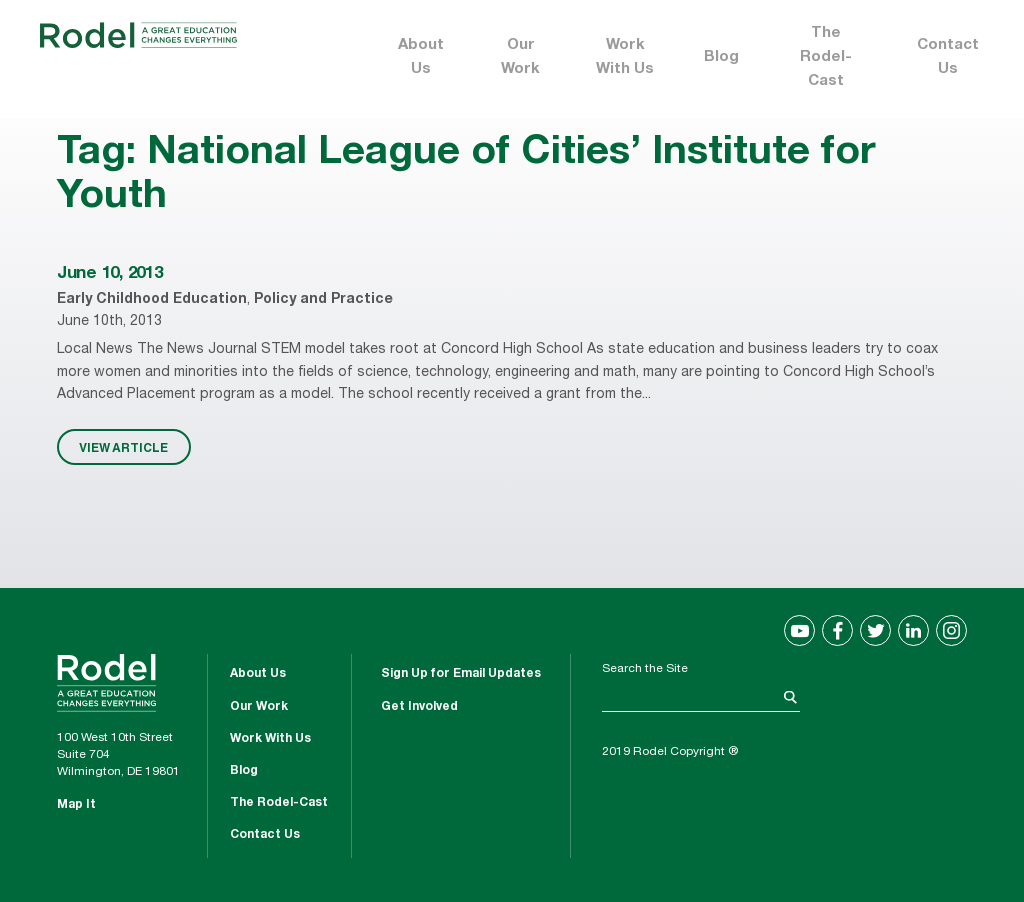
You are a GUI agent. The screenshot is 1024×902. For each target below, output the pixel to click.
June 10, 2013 (110, 274)
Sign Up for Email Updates (461, 674)
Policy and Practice (323, 300)
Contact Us (948, 57)
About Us (421, 57)
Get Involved (419, 707)
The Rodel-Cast (826, 57)
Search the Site (645, 669)
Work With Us (625, 57)
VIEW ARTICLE (123, 447)
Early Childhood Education (152, 300)
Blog (721, 57)
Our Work (520, 57)
